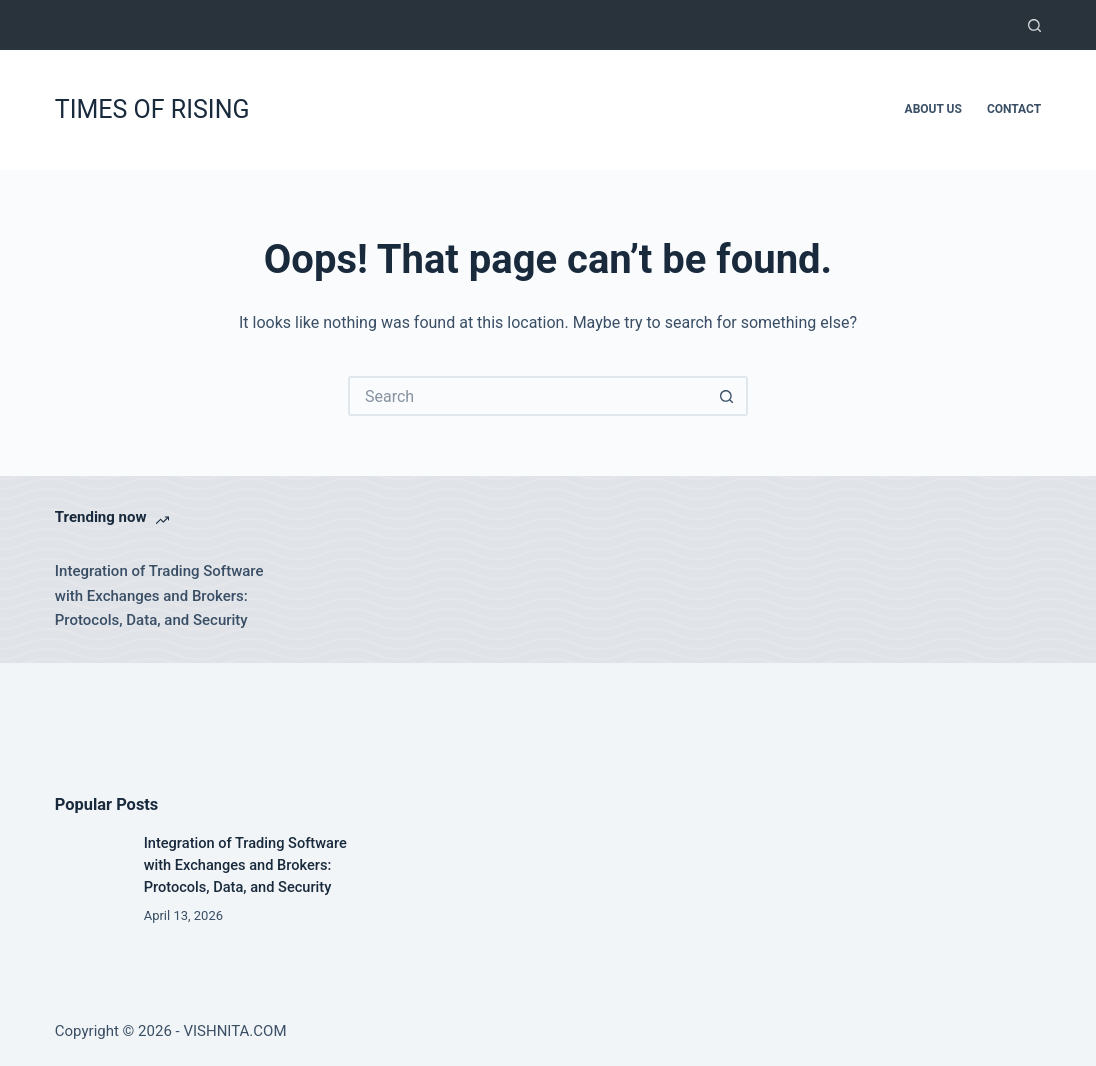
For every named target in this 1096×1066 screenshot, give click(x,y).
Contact (1014, 109)
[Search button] (728, 396)
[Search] (1034, 25)
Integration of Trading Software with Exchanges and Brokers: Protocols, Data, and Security (159, 596)
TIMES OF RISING (152, 109)
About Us (933, 109)
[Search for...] (528, 396)
